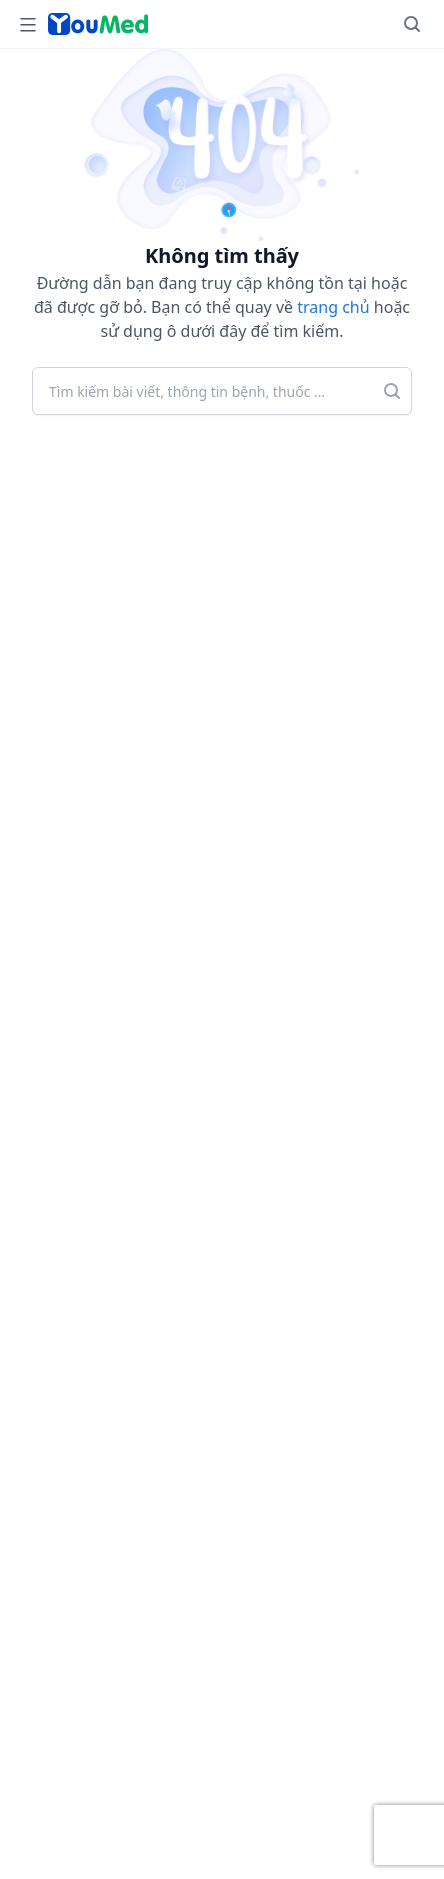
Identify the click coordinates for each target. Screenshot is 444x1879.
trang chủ (333, 307)
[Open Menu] (28, 24)
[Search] (412, 24)
